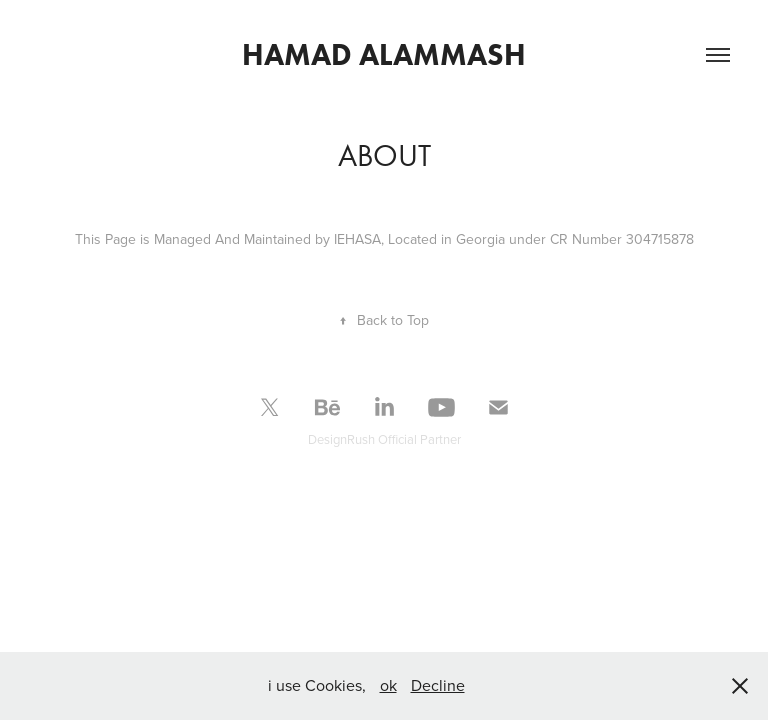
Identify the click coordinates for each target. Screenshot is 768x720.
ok (388, 685)
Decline (438, 685)
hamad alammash (384, 54)
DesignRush (341, 439)
